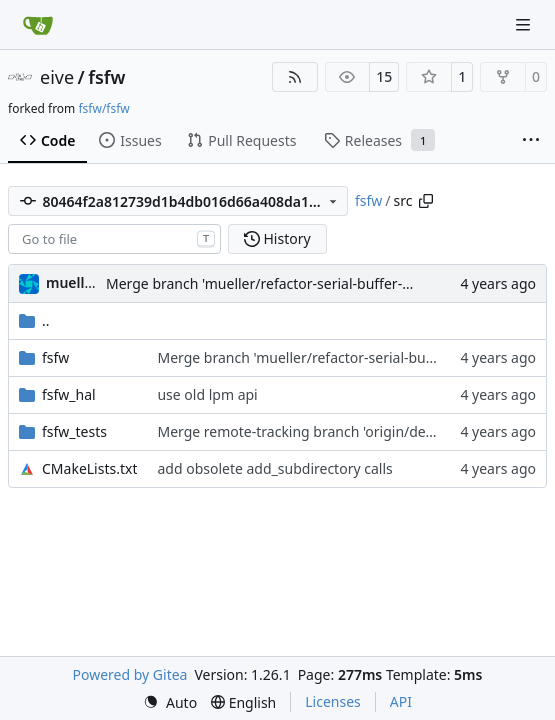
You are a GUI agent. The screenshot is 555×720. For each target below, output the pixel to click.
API (401, 701)
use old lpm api (207, 394)
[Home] (38, 25)
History (277, 238)
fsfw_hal (69, 394)
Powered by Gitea (130, 674)
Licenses (333, 701)
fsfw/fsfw (103, 108)
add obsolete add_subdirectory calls (274, 468)
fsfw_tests (74, 431)
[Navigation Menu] (525, 24)
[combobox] (114, 239)
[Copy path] (426, 201)
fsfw (106, 77)
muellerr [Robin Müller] (75, 282)
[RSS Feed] (295, 77)
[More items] (531, 141)
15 (384, 76)
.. (34, 320)
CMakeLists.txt (89, 468)
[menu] (170, 702)
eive (57, 77)
